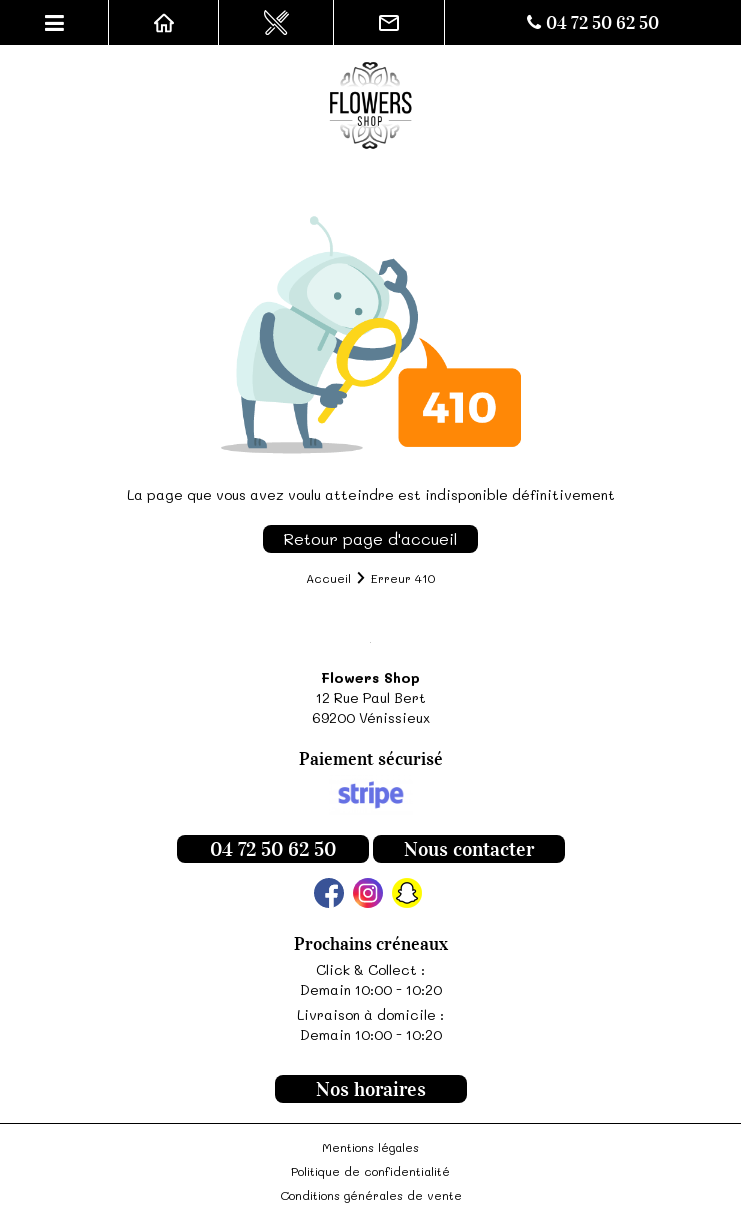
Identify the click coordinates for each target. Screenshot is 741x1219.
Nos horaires (371, 1089)
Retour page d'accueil (370, 538)
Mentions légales (370, 1147)
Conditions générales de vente (371, 1195)
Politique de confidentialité (370, 1171)
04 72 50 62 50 (593, 23)
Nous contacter (469, 849)
